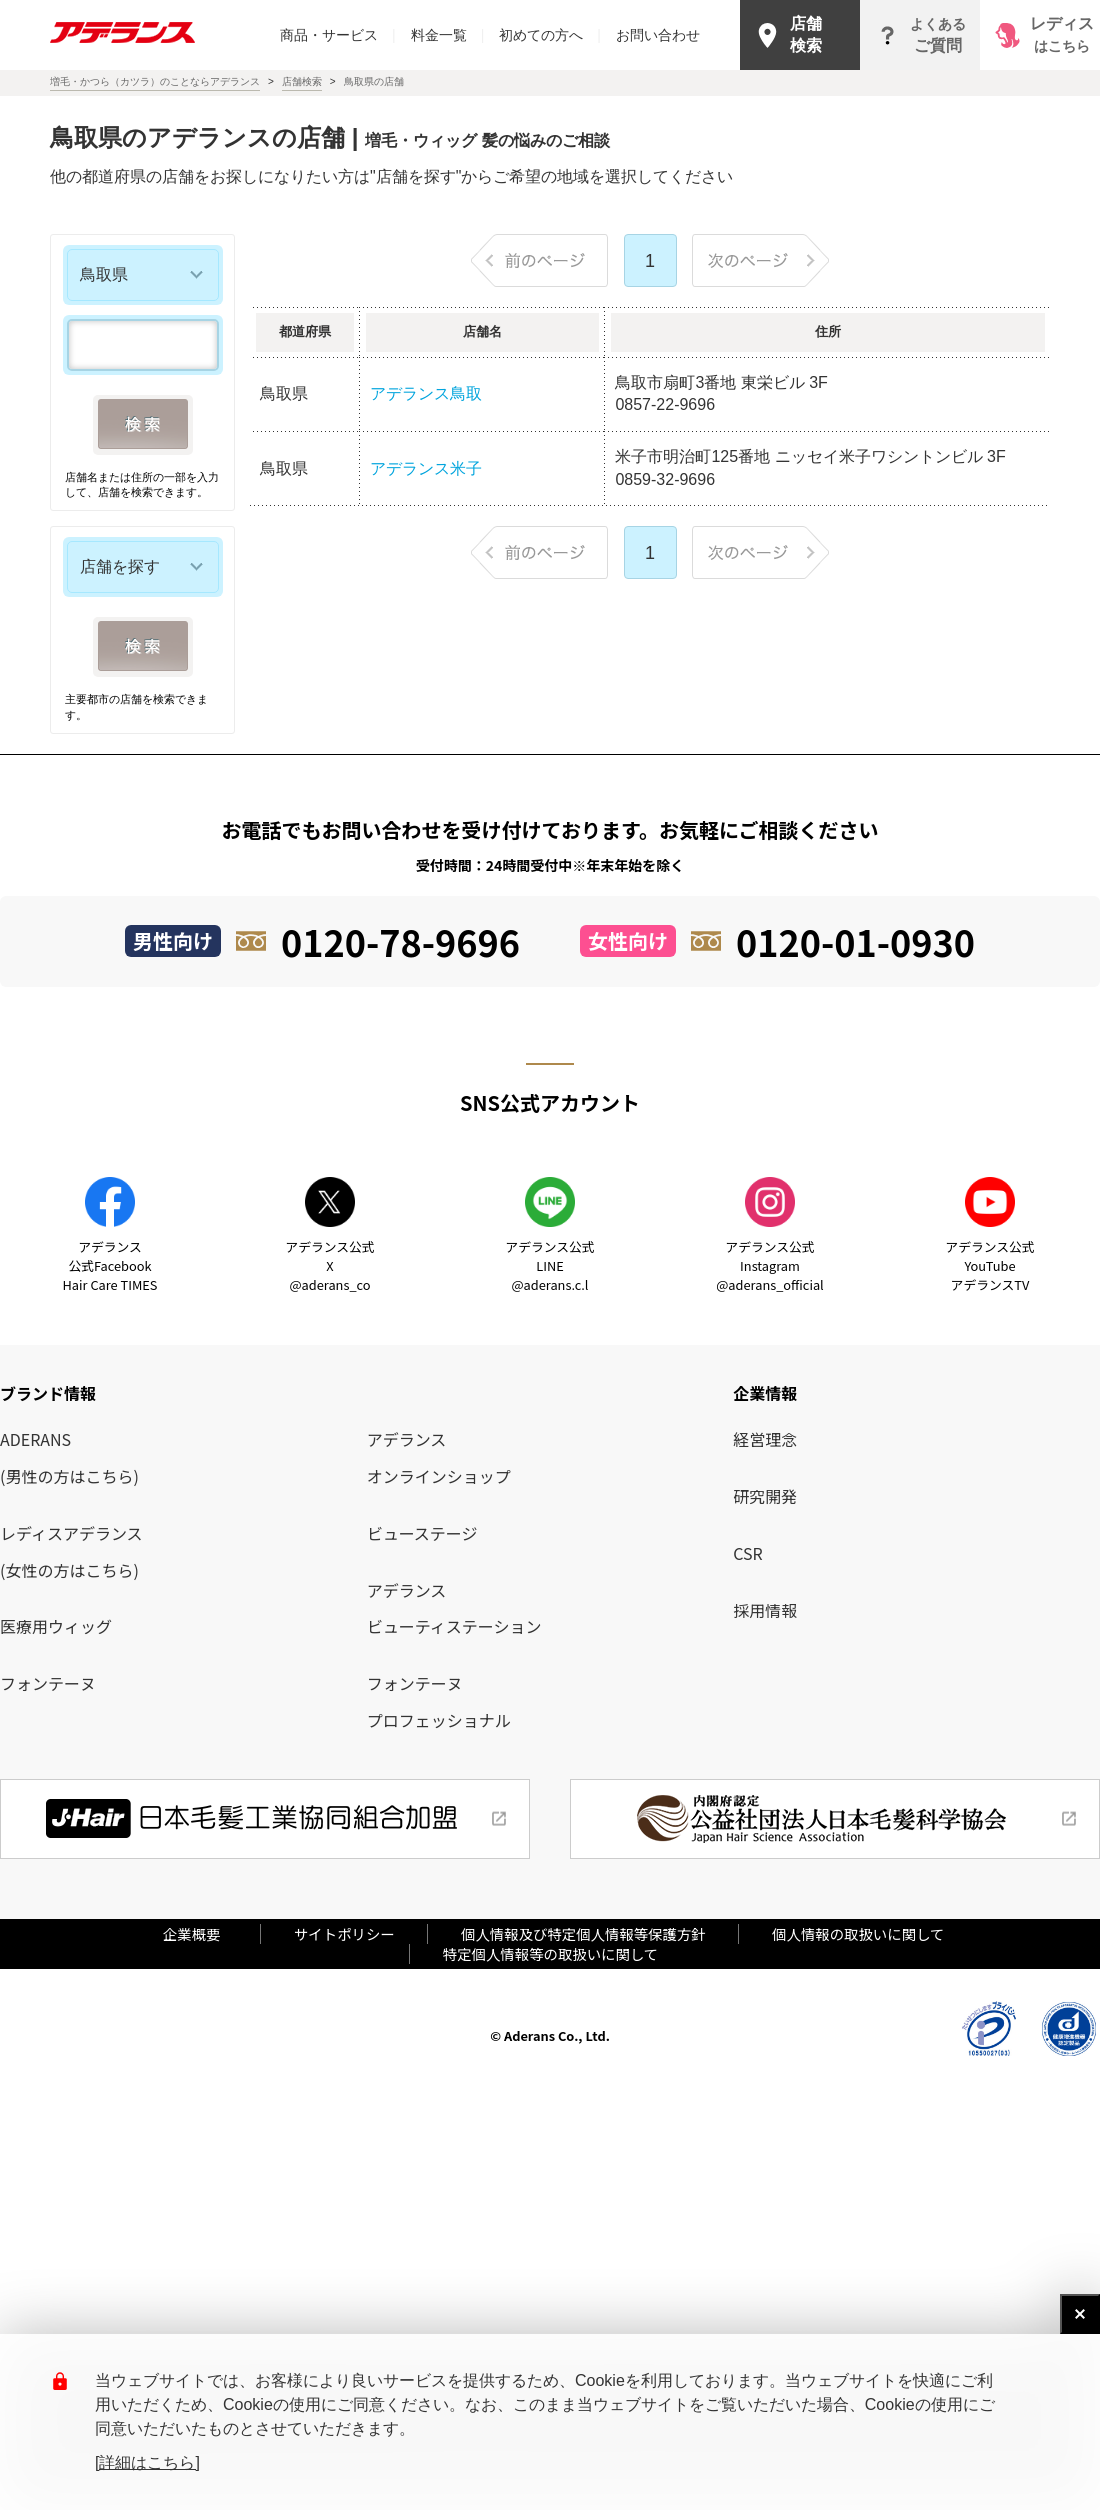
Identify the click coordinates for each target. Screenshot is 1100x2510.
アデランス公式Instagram (769, 1265)
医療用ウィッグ (56, 1626)
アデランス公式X (329, 1265)
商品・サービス (338, 35)
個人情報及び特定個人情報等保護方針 (583, 1933)
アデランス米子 (426, 468)
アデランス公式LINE (549, 1265)
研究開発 (765, 1496)
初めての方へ (550, 35)
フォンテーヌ (48, 1683)
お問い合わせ (658, 35)
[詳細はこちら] (147, 2462)
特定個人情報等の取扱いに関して (550, 1953)
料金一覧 (448, 35)
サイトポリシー (344, 1933)
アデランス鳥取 (426, 393)
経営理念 (765, 1439)
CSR (747, 1553)
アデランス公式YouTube (989, 1265)
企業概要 (199, 1933)
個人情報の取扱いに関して (858, 1933)
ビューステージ (422, 1533)
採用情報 (765, 1610)
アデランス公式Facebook (110, 1265)
